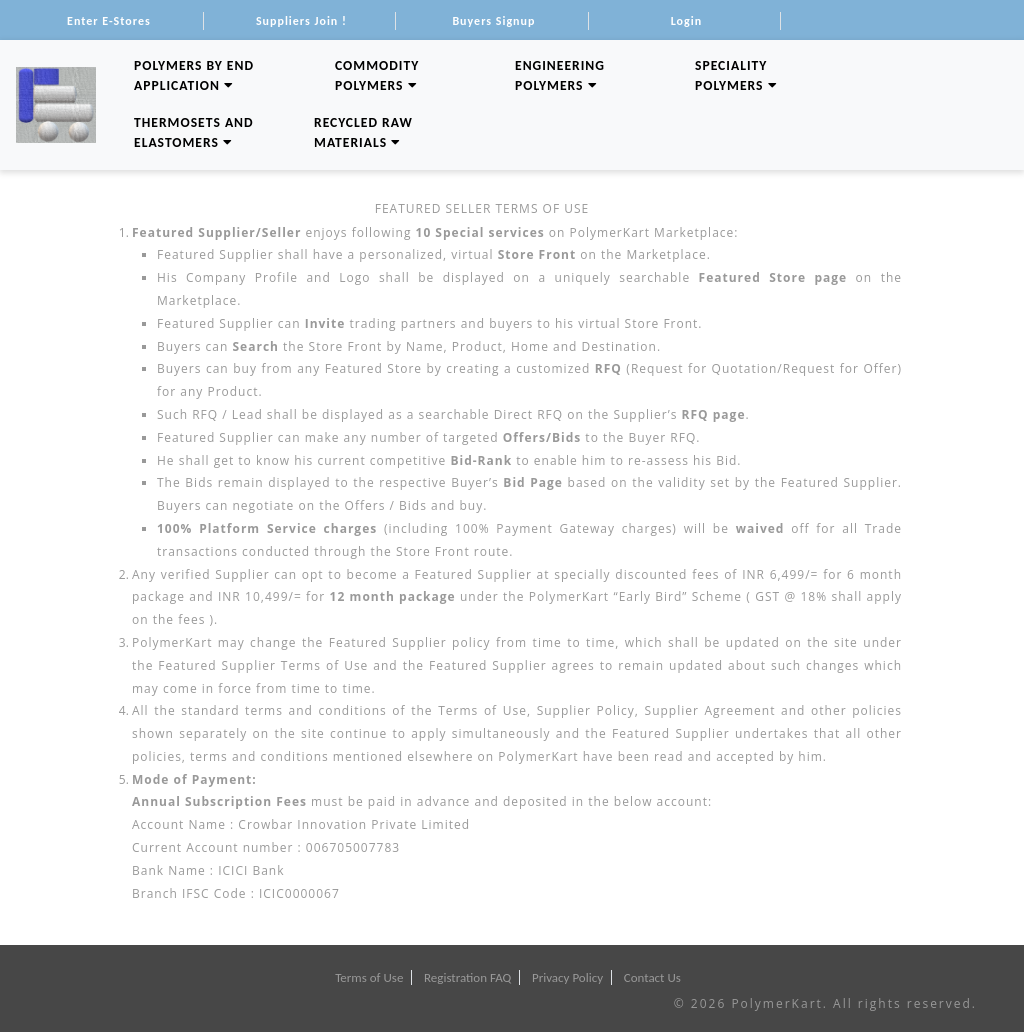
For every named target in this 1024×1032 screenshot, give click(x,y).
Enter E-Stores (109, 21)
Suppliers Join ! (301, 21)
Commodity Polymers (377, 75)
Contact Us (652, 977)
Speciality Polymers (736, 75)
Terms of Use (369, 977)
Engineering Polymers (560, 75)
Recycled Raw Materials (363, 132)
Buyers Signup (493, 21)
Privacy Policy (567, 977)
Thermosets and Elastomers (194, 132)
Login (686, 21)
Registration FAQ (467, 977)
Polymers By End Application (194, 75)
